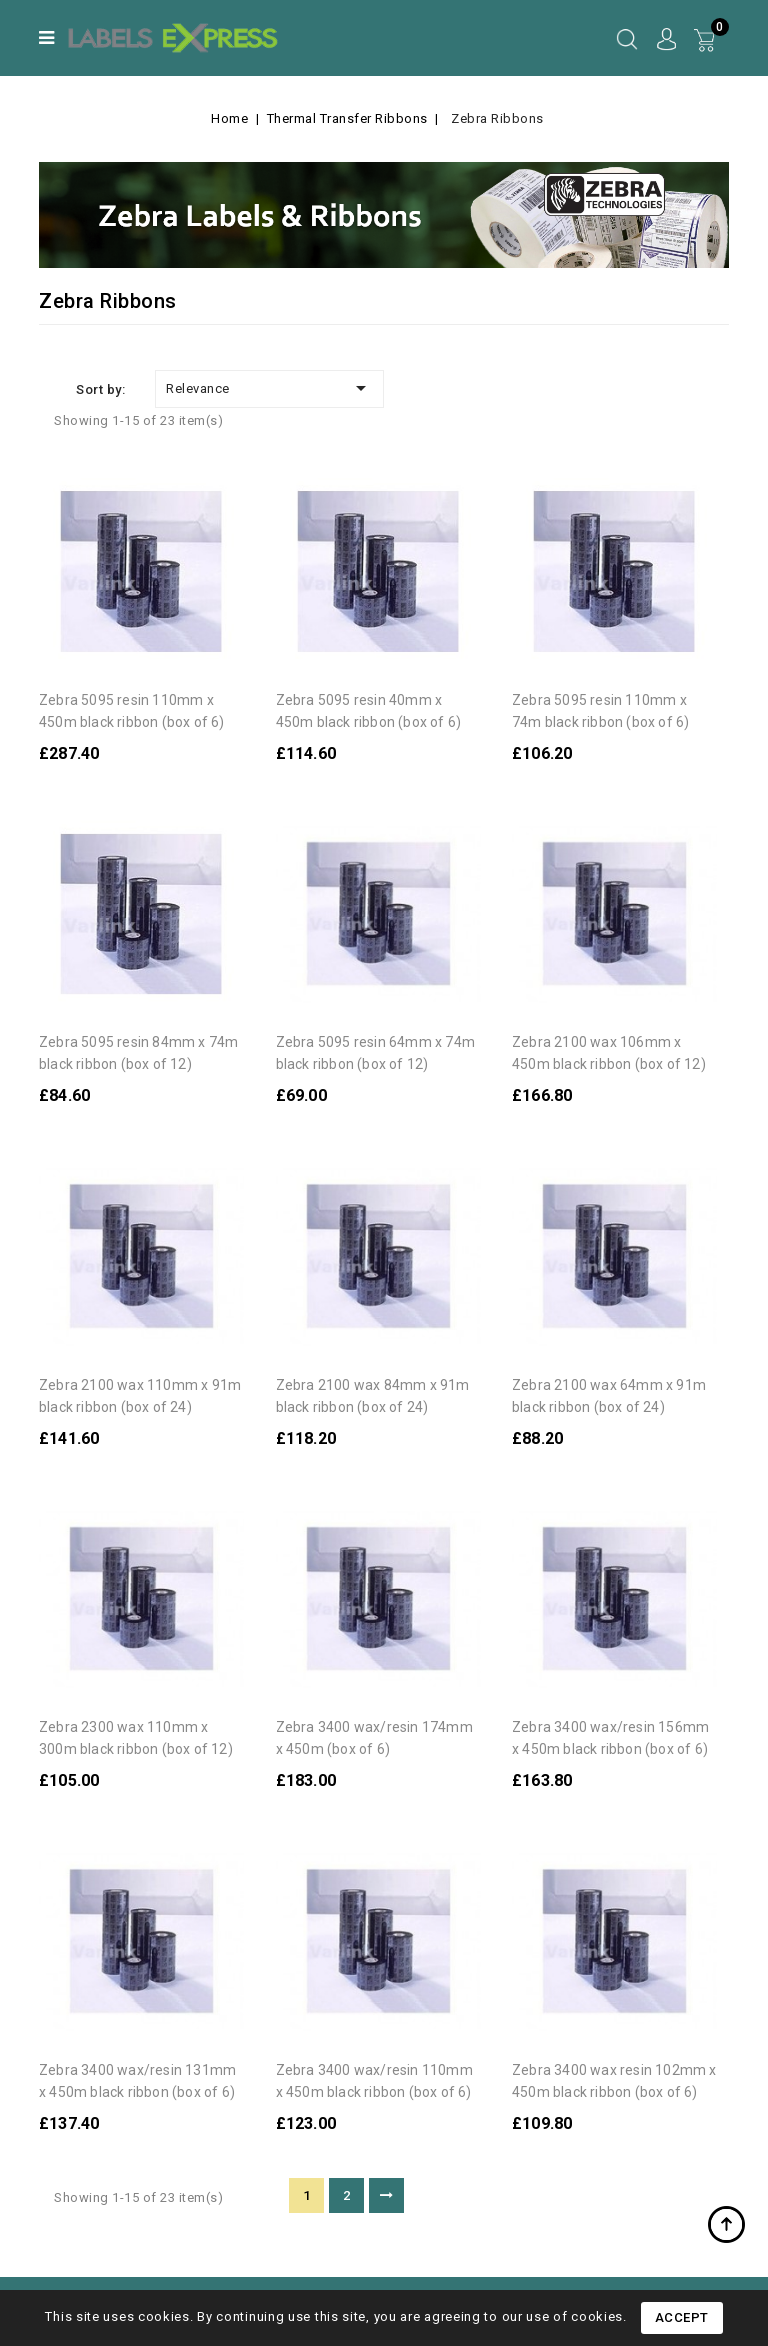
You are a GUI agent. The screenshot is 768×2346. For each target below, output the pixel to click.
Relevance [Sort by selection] (269, 388)
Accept (682, 2317)
